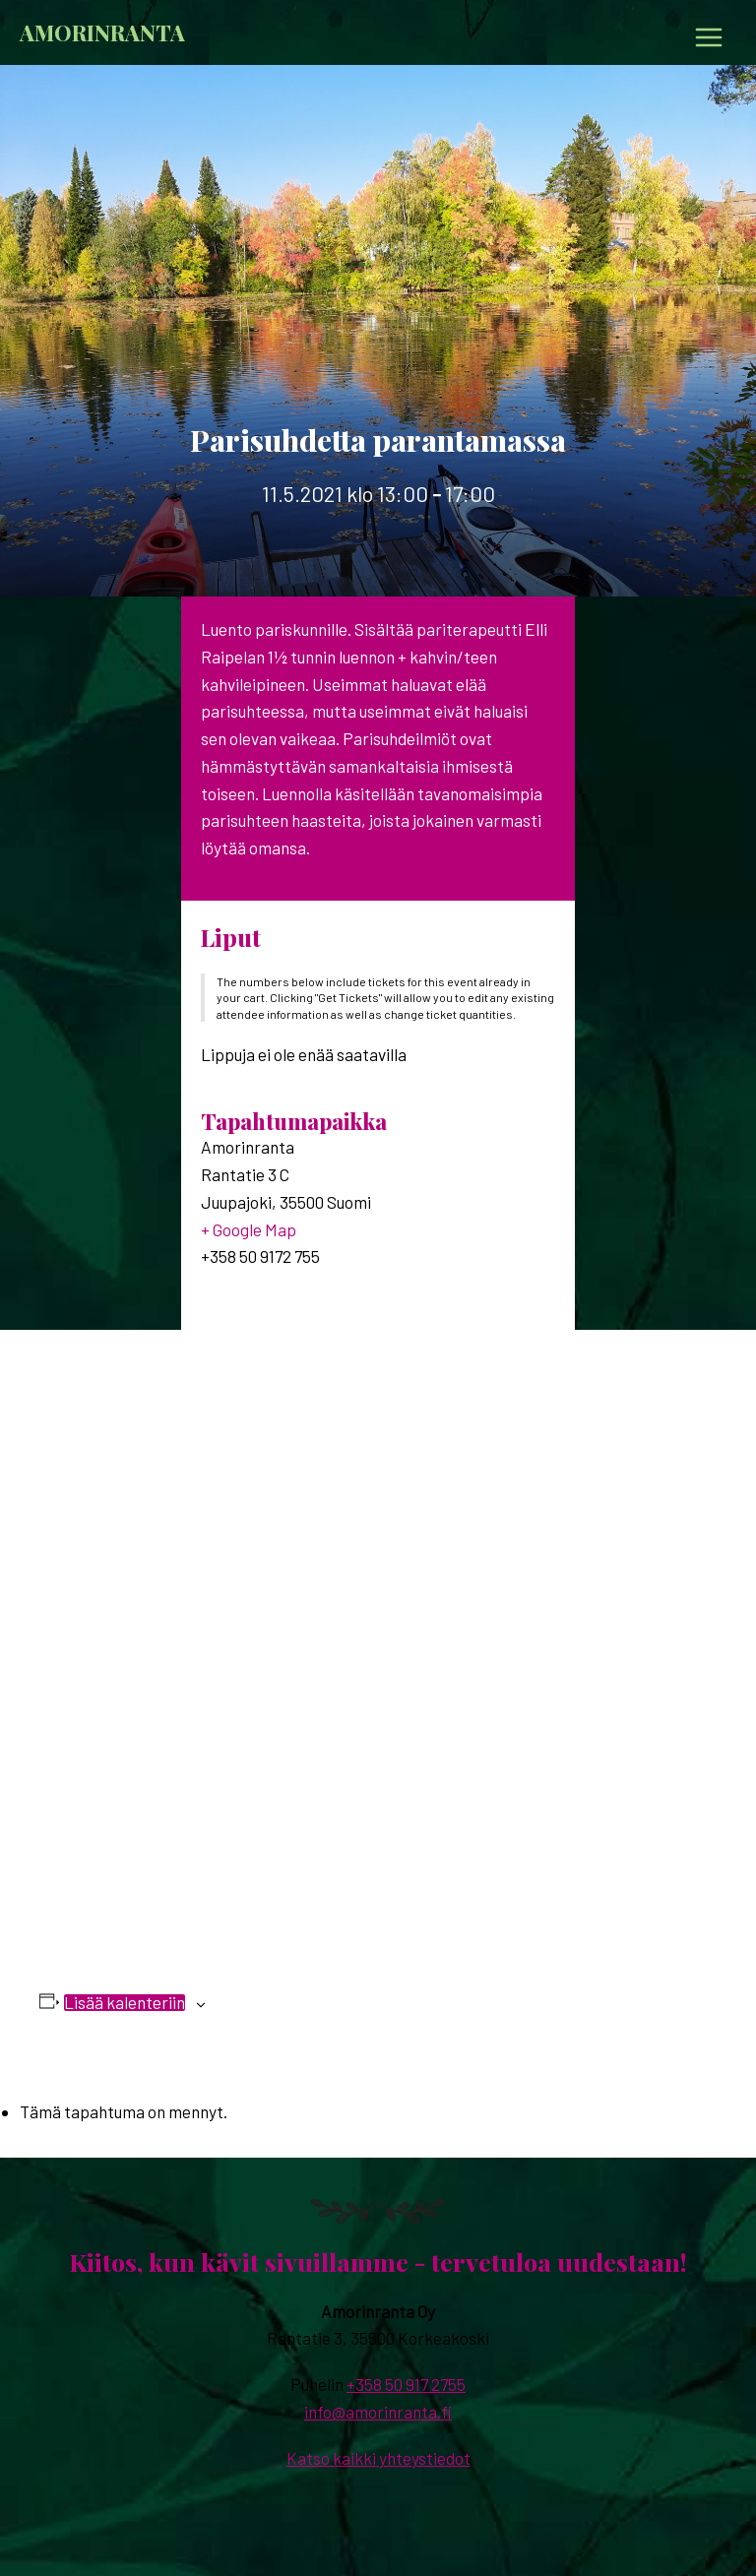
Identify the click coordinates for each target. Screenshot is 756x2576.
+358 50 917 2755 (406, 2384)
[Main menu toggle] (708, 37)
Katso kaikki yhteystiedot (378, 2458)
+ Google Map (248, 1229)
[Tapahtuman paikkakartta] (378, 1625)
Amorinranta (102, 32)
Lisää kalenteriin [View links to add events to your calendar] (124, 2002)
